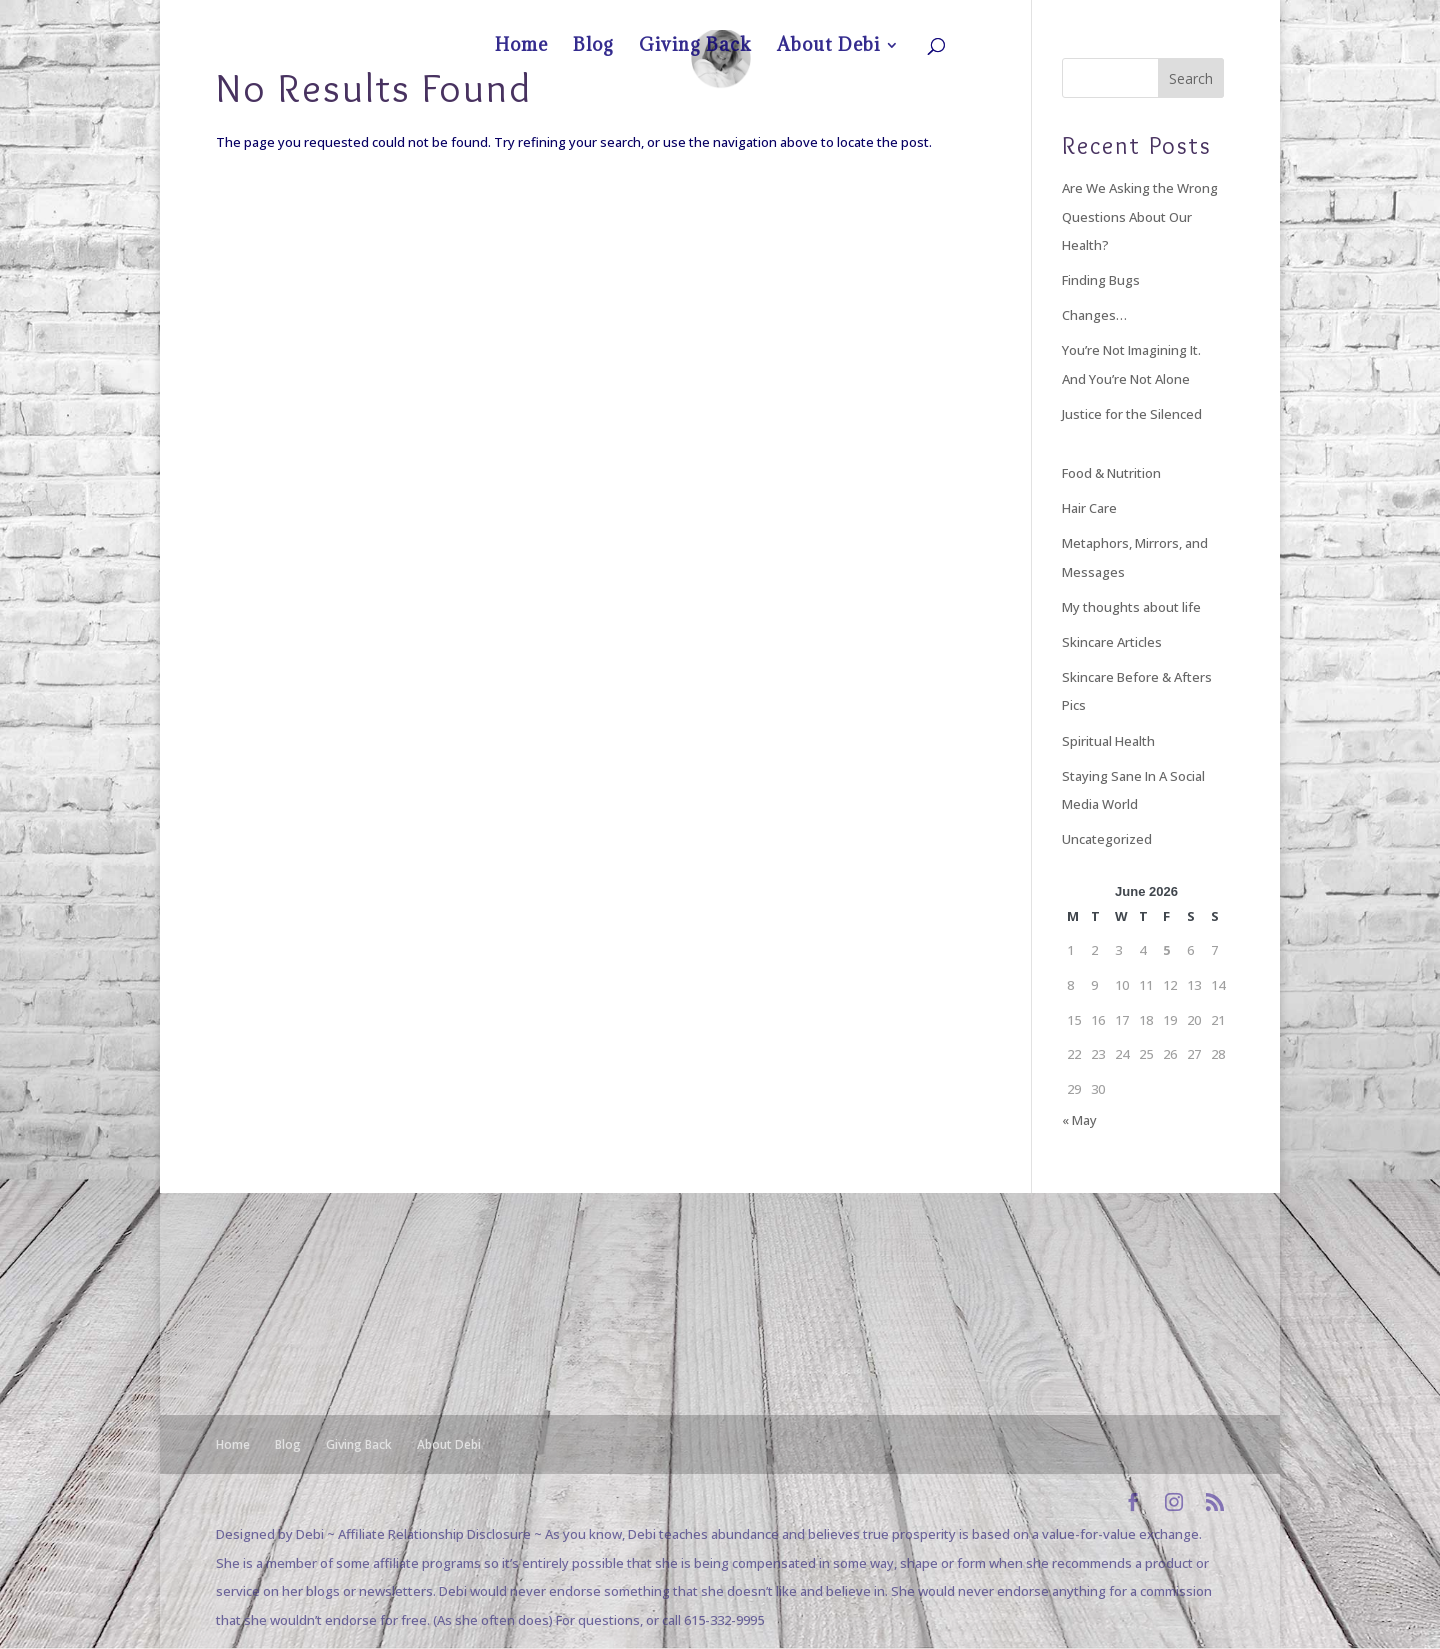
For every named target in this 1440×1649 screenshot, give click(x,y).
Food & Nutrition (1111, 473)
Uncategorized (1107, 839)
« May (1079, 1120)
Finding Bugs (1101, 280)
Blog (1050, 16)
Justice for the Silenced (1132, 414)
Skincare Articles (1112, 642)
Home (1007, 16)
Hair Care (1089, 508)
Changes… (1094, 315)
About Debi (1177, 16)
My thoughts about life (1131, 607)
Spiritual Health (1108, 741)
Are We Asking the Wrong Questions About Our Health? (1140, 216)
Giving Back (1105, 16)
